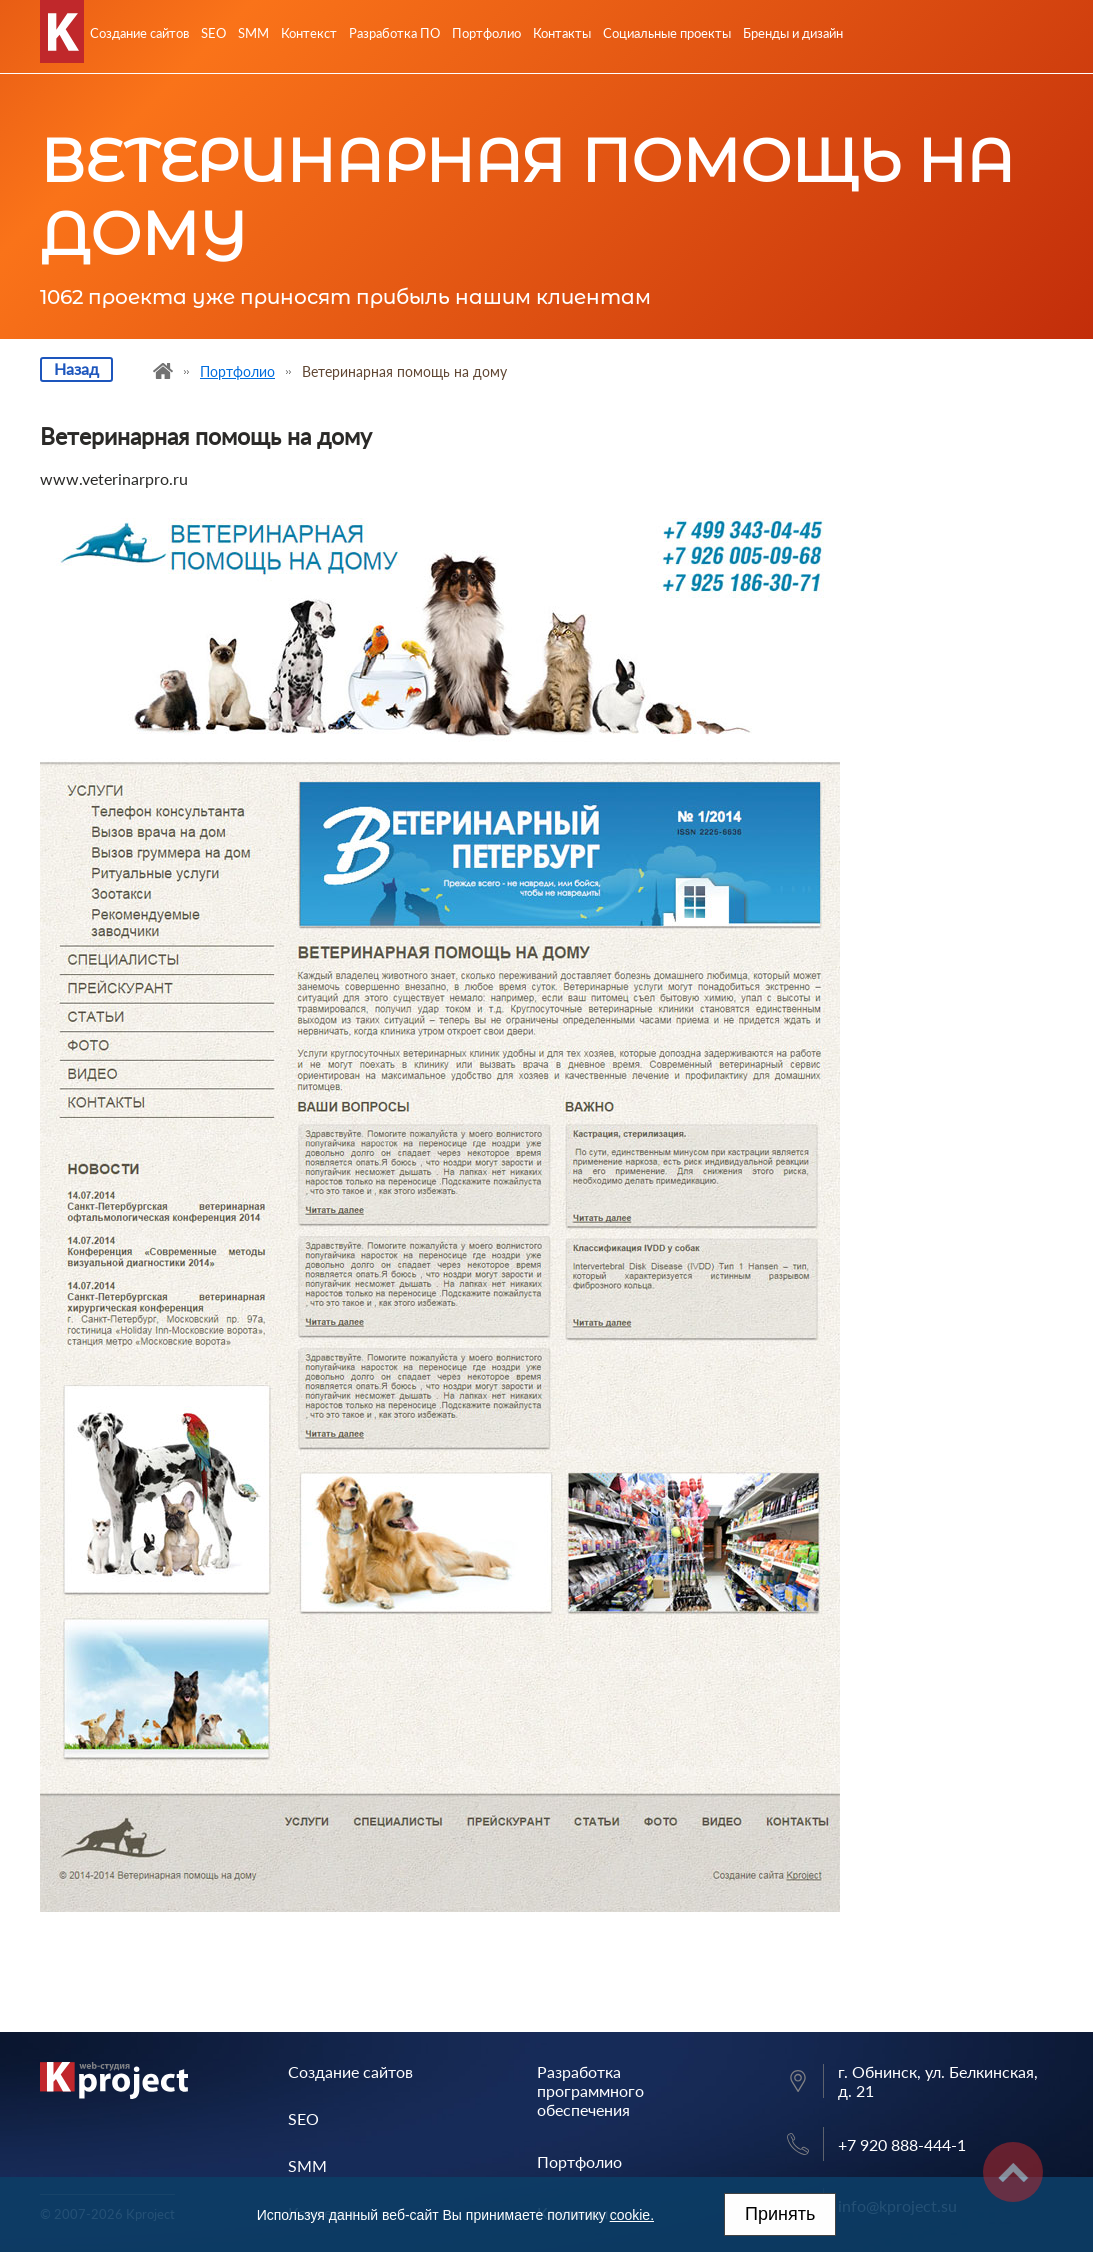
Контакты (562, 33)
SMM (253, 33)
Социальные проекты (667, 33)
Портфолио (486, 33)
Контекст (309, 33)
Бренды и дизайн (793, 33)
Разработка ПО (394, 33)
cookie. (632, 2215)
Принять (780, 2214)
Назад (76, 368)
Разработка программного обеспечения (590, 2090)
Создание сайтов (139, 33)
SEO (213, 33)
